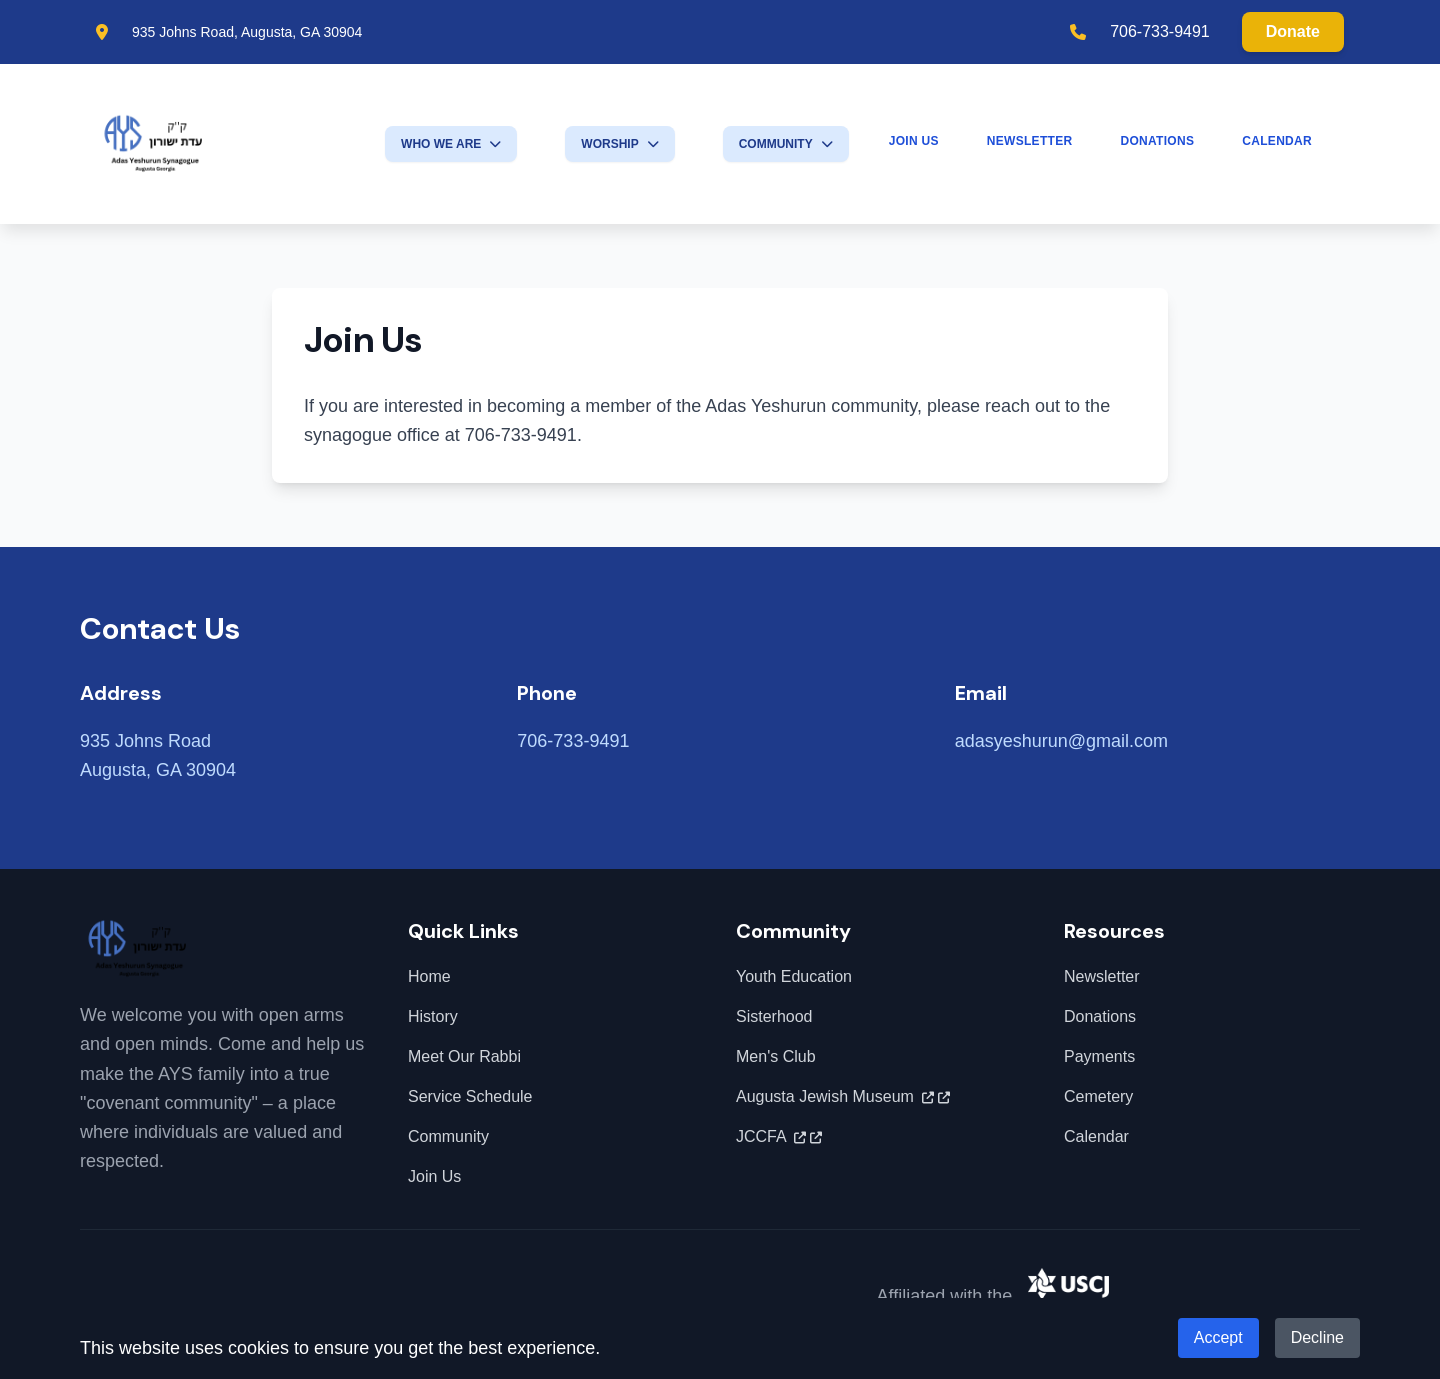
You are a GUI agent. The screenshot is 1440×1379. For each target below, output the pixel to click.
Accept (1218, 1337)
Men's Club (776, 1056)
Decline (1317, 1337)
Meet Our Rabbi (464, 1056)
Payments (1099, 1056)
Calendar (1277, 141)
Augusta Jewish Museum (843, 1097)
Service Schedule (470, 1096)
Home (429, 976)
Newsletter (1030, 141)
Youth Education (794, 976)
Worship (619, 144)
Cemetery (1098, 1096)
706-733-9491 (1160, 31)
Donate (1293, 31)
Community (786, 144)
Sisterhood (774, 1016)
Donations (1157, 141)
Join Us (914, 141)
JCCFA (779, 1137)
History (433, 1016)
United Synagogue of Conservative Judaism (1194, 1294)
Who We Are (451, 144)
